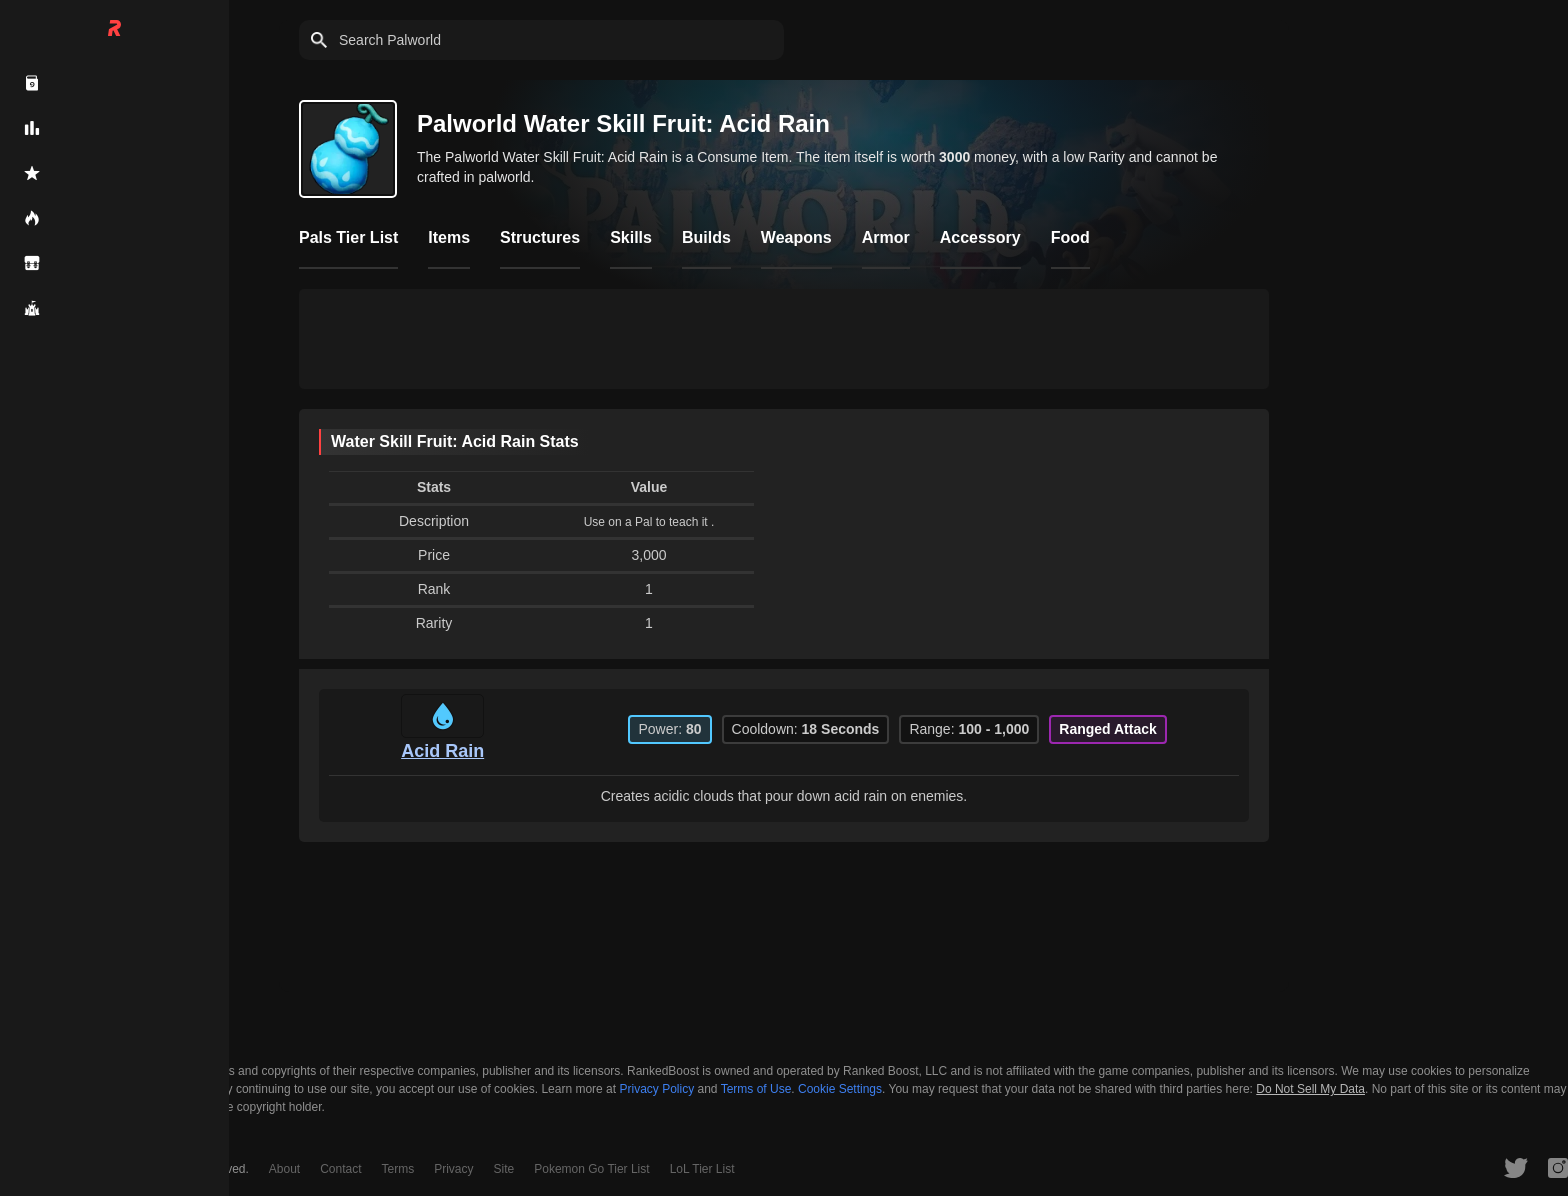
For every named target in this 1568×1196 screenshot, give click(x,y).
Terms (398, 1169)
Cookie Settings (840, 1089)
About (284, 1169)
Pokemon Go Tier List (591, 1169)
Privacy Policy (656, 1089)
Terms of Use (756, 1089)
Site (504, 1169)
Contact (340, 1169)
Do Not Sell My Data (1310, 1089)
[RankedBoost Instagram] (1558, 1167)
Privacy (453, 1169)
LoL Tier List (702, 1169)
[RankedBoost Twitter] (1516, 1167)
